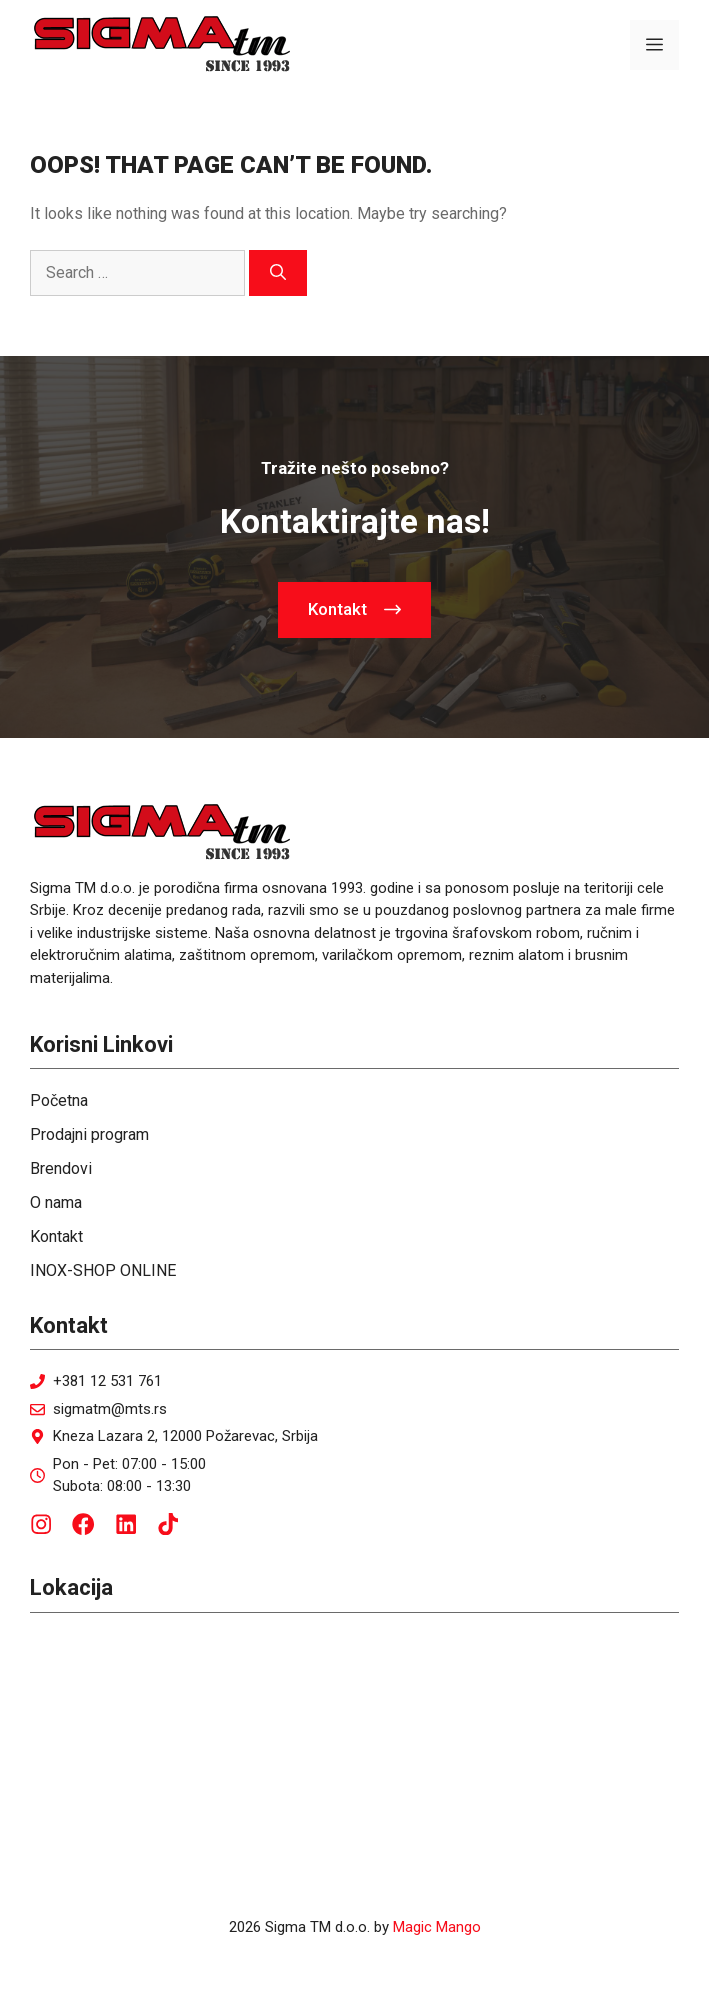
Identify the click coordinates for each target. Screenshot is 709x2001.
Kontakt (56, 1236)
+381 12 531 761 (107, 1381)
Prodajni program (89, 1134)
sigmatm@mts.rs (110, 1409)
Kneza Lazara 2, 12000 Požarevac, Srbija (185, 1436)
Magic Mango (437, 1927)
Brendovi (61, 1168)
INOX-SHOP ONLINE (103, 1270)
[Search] (278, 273)
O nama (56, 1202)
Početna (59, 1100)
